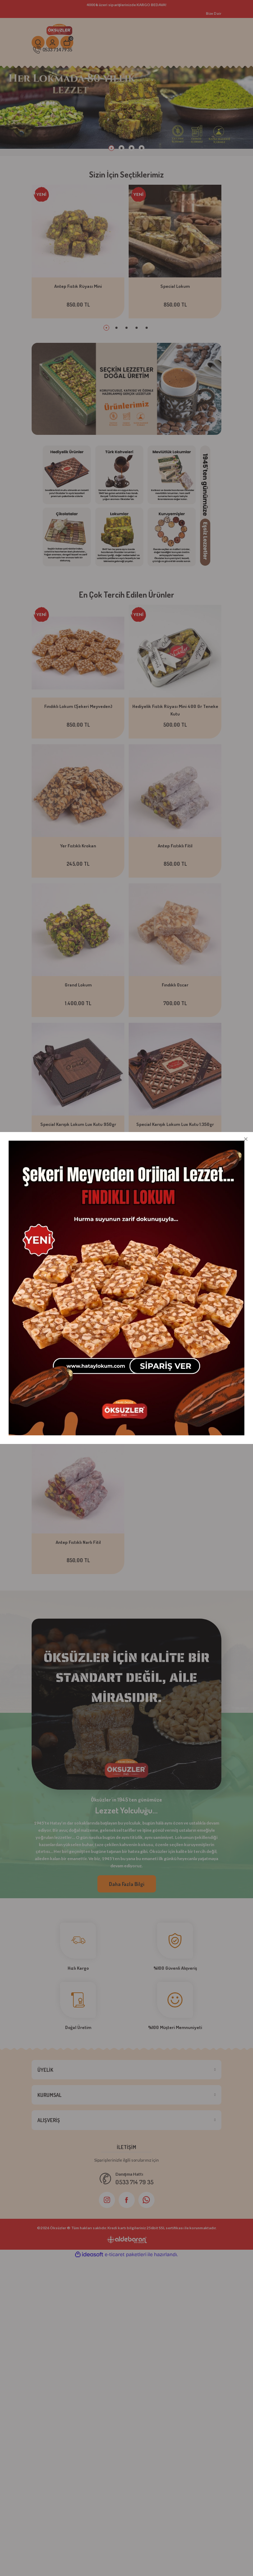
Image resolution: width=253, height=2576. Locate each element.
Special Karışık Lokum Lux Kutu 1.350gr (175, 1124)
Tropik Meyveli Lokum (175, 1263)
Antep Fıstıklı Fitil (175, 845)
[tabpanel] (126, 110)
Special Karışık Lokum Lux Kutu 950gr (78, 1124)
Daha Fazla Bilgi (126, 1884)
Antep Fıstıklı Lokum (78, 1403)
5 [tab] (147, 328)
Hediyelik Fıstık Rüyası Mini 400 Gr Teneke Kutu (175, 710)
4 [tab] (141, 148)
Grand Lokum (78, 985)
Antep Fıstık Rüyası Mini (78, 286)
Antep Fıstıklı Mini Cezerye (175, 1403)
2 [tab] (121, 148)
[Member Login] (52, 42)
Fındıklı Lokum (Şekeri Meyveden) (78, 706)
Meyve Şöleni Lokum (78, 1263)
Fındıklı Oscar (175, 985)
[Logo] (60, 29)
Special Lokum (175, 286)
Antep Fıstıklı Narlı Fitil (78, 1542)
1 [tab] (111, 148)
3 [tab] (131, 148)
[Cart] (66, 42)
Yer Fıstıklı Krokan (78, 845)
